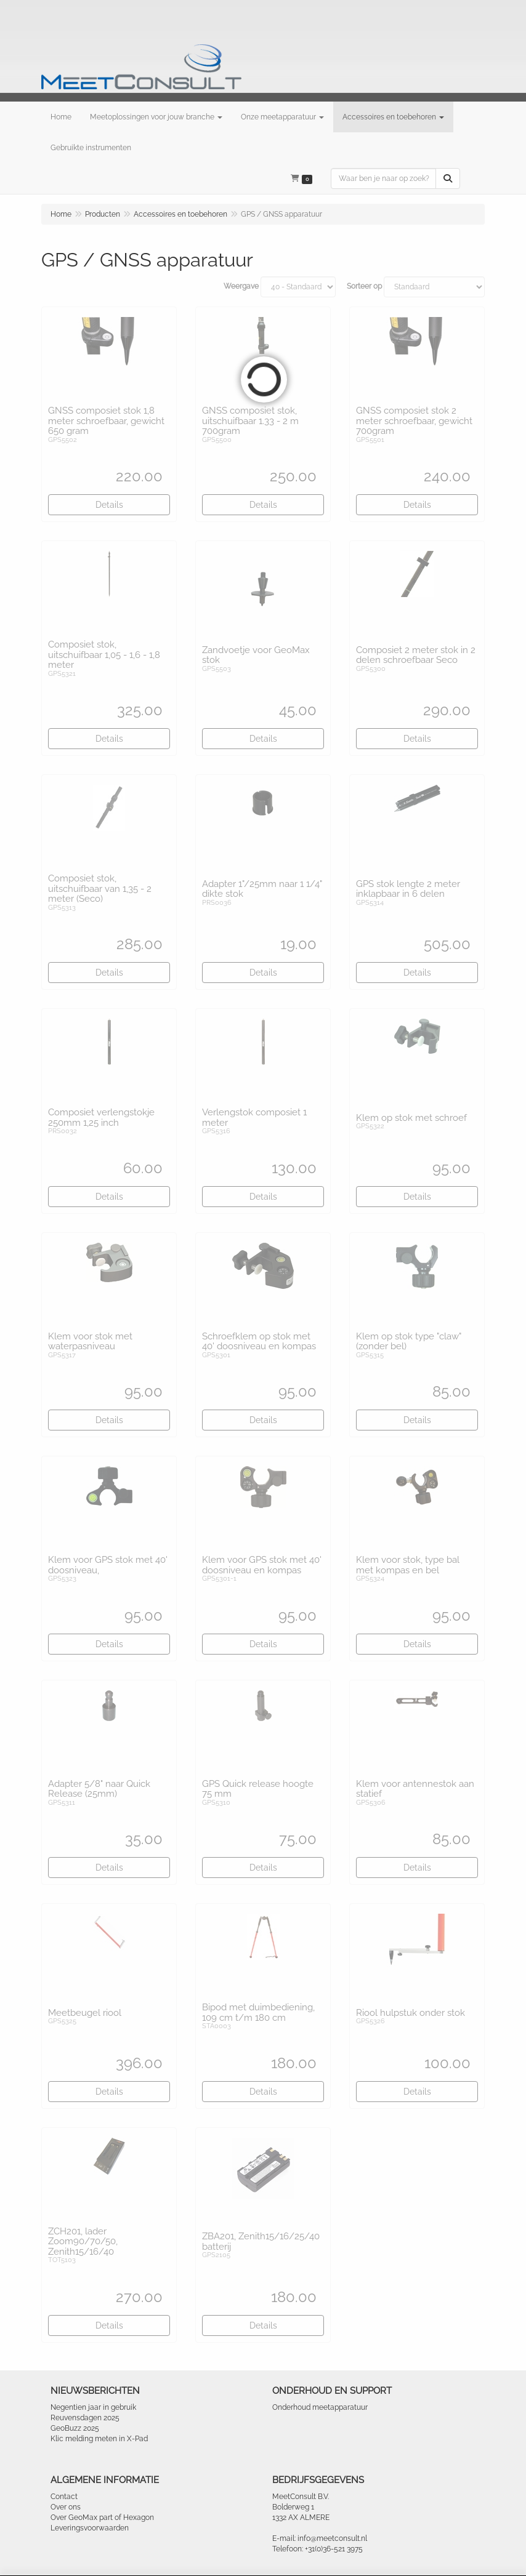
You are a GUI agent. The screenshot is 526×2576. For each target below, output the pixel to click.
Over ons (66, 2507)
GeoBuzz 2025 (75, 2428)
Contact (64, 2496)
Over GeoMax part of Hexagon (102, 2517)
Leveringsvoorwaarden (90, 2528)
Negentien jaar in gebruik (93, 2407)
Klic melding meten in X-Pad (99, 2438)
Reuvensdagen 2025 (85, 2417)
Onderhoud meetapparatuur (320, 2407)
